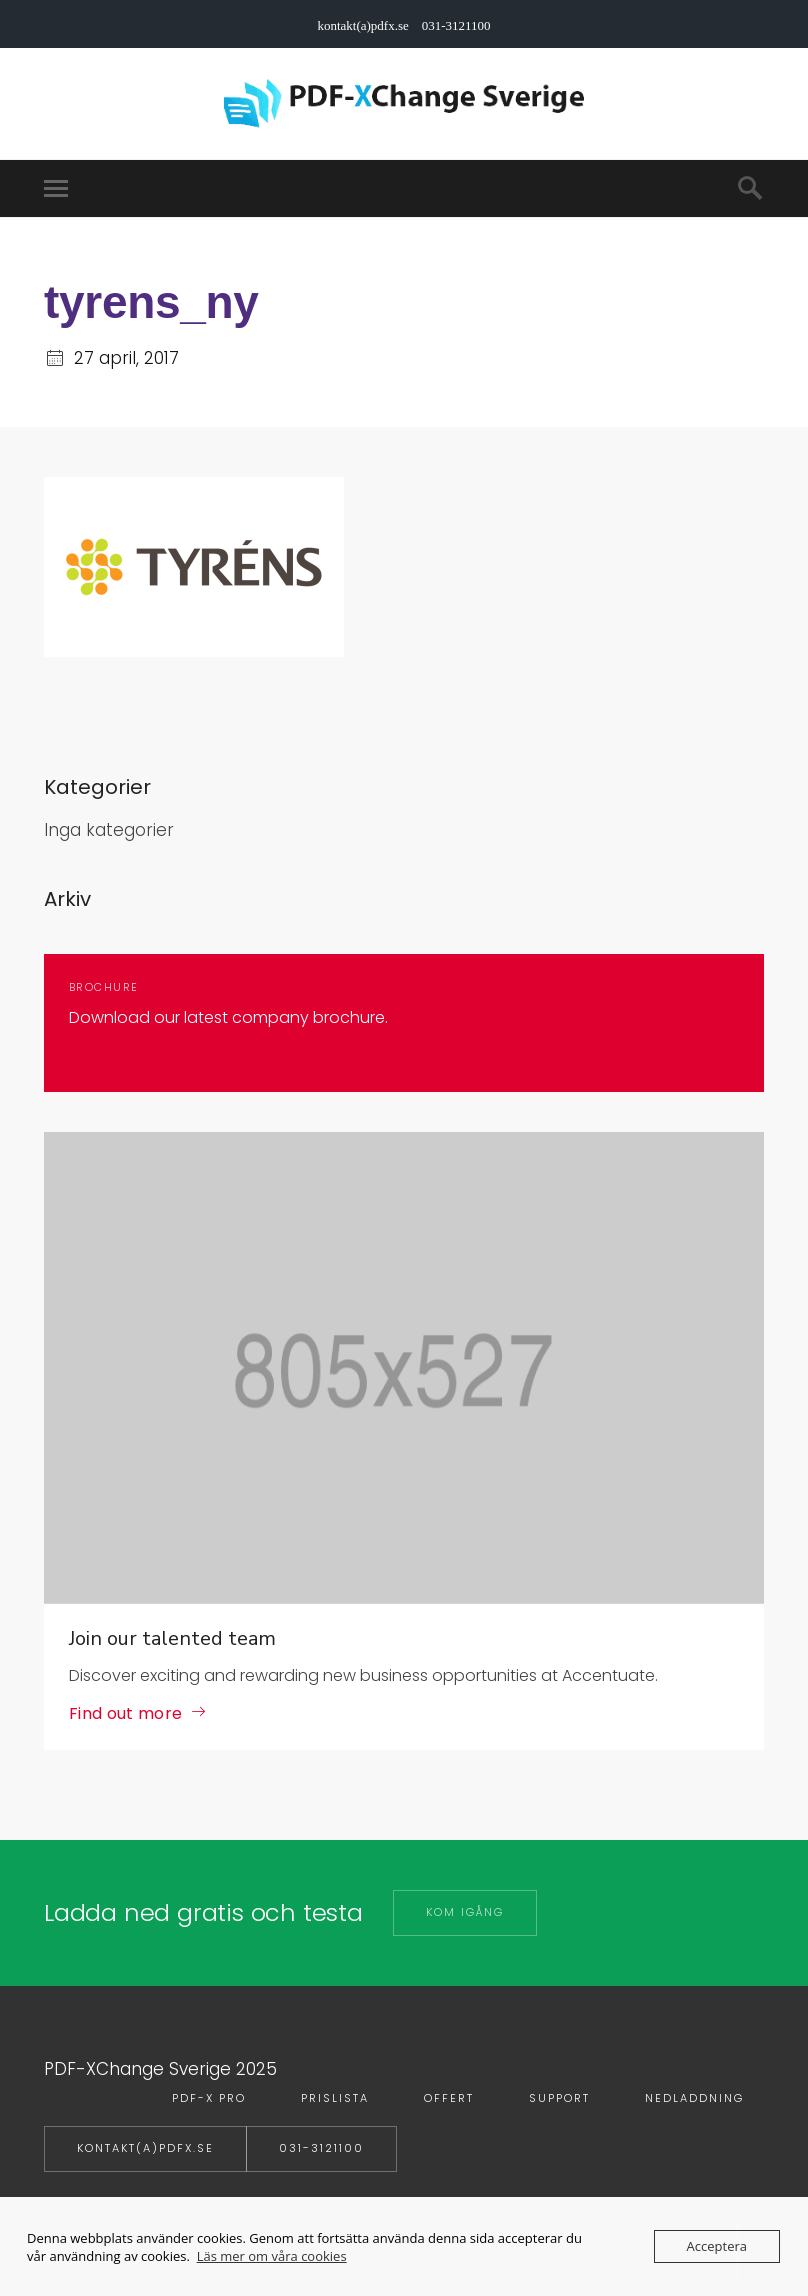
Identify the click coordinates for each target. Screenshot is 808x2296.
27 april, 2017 (126, 358)
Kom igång (465, 1912)
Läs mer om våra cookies (272, 2256)
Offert (449, 2098)
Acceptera (717, 2246)
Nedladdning (694, 2098)
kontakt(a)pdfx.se (145, 2148)
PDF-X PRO (209, 2098)
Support (559, 2098)
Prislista (335, 2098)
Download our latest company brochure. (228, 1017)
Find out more (125, 1713)
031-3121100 (321, 2148)
